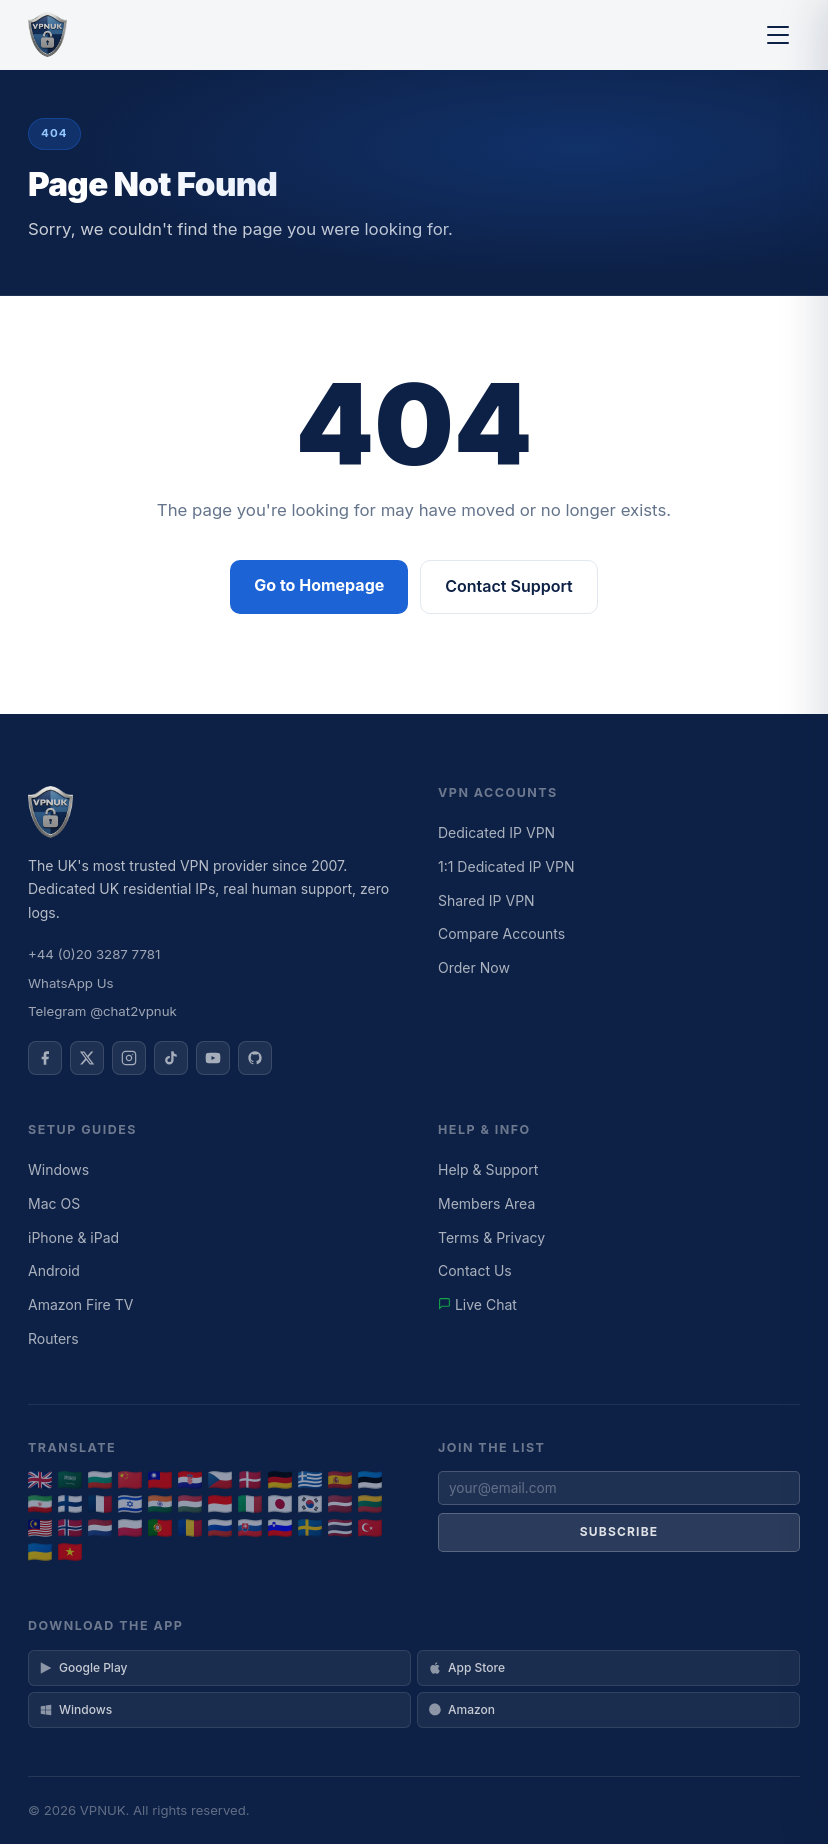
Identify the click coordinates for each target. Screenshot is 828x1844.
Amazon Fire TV (80, 1304)
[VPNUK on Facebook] (45, 1058)
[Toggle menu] (778, 35)
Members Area (486, 1203)
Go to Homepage (319, 585)
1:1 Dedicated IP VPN (506, 866)
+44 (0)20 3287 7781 (94, 954)
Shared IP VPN (486, 900)
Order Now (474, 967)
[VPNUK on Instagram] (129, 1058)
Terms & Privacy (491, 1237)
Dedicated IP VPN (496, 832)
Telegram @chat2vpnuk (102, 1011)
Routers (53, 1338)
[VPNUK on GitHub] (255, 1058)
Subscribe (619, 1531)
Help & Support (488, 1169)
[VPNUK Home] (47, 35)
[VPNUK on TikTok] (171, 1058)
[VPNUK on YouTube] (213, 1058)
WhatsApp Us (71, 983)
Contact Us (475, 1270)
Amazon (461, 1709)
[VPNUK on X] (87, 1058)
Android (54, 1270)
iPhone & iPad (73, 1237)
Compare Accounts (501, 933)
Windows (58, 1169)
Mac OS (54, 1203)
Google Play (83, 1667)
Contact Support (508, 586)
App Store (466, 1667)
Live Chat (477, 1304)
